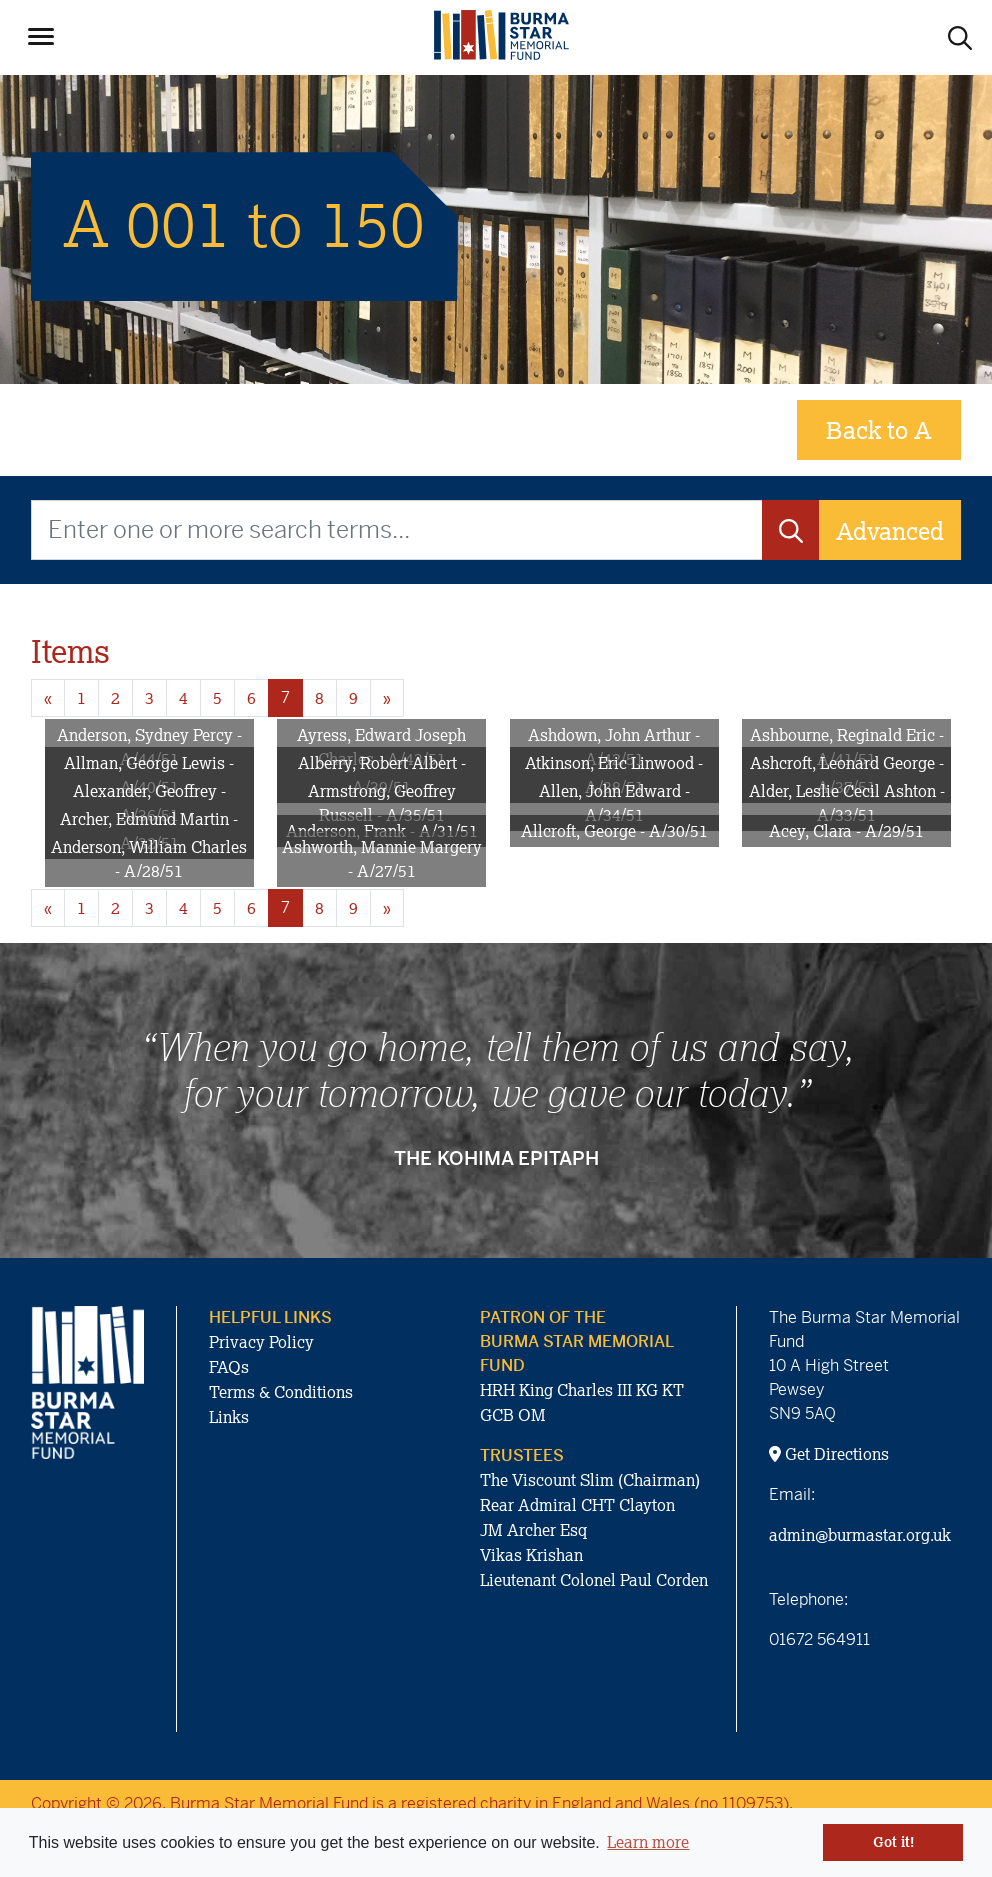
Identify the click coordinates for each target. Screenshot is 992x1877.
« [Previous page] (48, 698)
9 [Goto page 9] (353, 698)
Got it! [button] (893, 1842)
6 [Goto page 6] (251, 698)
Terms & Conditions (281, 1392)
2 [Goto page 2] (115, 698)
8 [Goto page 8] (319, 698)
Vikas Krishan (531, 1555)
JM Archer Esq (533, 1530)
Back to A (879, 429)
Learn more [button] (648, 1842)
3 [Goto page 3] (149, 698)
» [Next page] (387, 698)
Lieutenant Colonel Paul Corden (594, 1580)
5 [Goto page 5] (217, 698)
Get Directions (829, 1454)
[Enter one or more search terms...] (397, 530)
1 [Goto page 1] (81, 698)
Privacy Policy (261, 1342)
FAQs (229, 1367)
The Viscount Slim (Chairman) (590, 1480)
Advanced (890, 530)
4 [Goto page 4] (183, 698)
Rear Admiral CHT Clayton (577, 1505)
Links (229, 1417)
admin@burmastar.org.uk (860, 1535)
